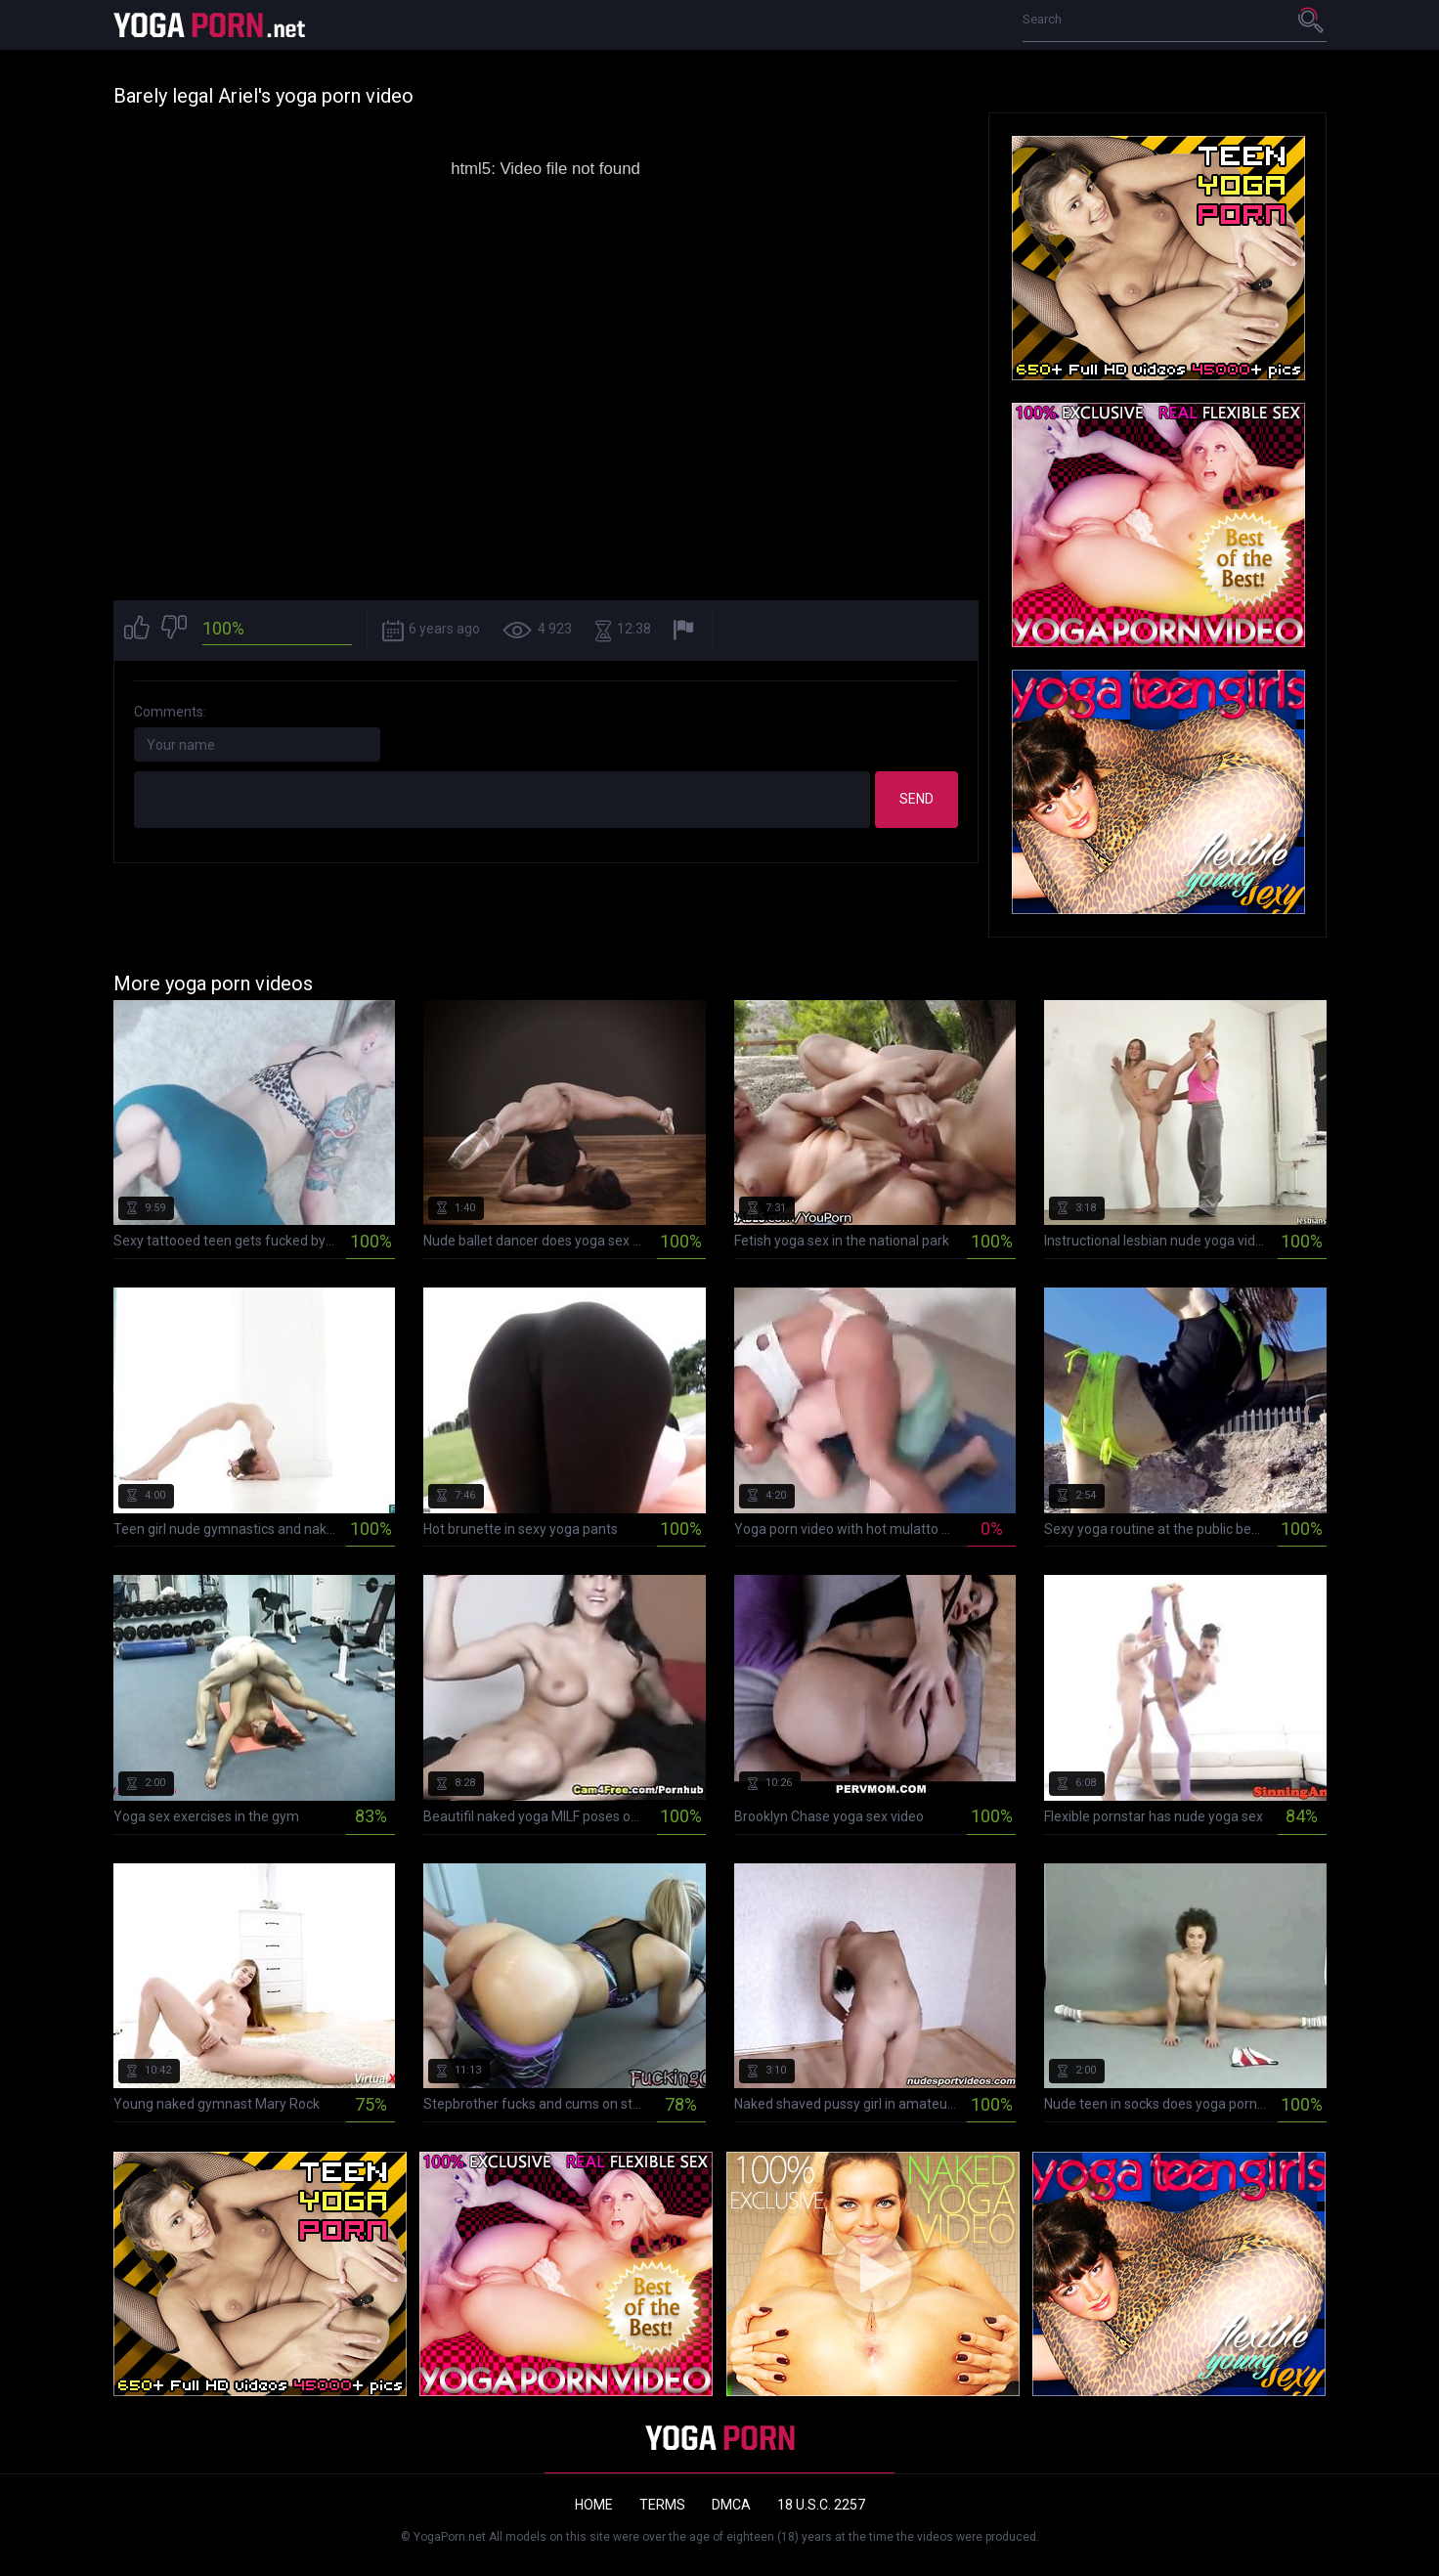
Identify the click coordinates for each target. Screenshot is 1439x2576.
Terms (662, 2504)
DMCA (731, 2504)
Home (594, 2504)
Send (916, 799)
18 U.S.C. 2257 (821, 2504)
